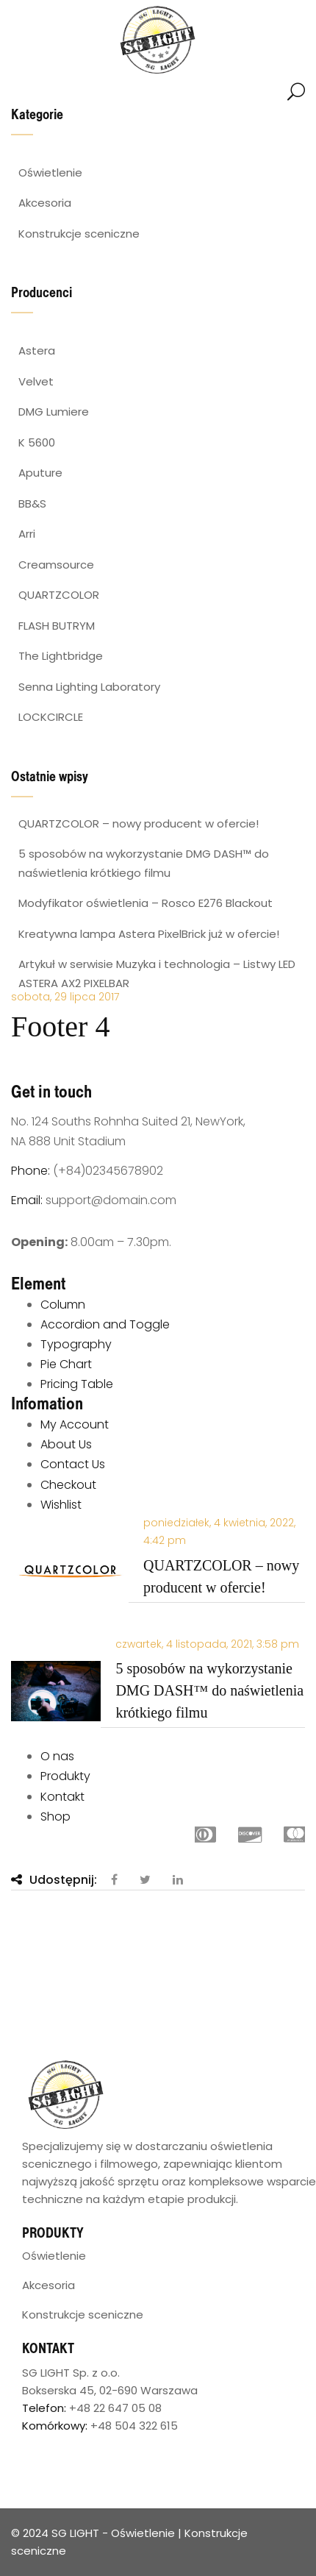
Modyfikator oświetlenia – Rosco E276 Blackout (145, 903)
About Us (66, 1444)
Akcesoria (48, 2285)
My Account (74, 1424)
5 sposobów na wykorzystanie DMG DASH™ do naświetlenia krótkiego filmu (209, 1690)
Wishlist (61, 1504)
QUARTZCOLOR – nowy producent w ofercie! (138, 823)
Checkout (68, 1484)
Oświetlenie (54, 2255)
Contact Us (72, 1464)
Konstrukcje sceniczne (82, 2314)
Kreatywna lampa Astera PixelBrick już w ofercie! (148, 934)
